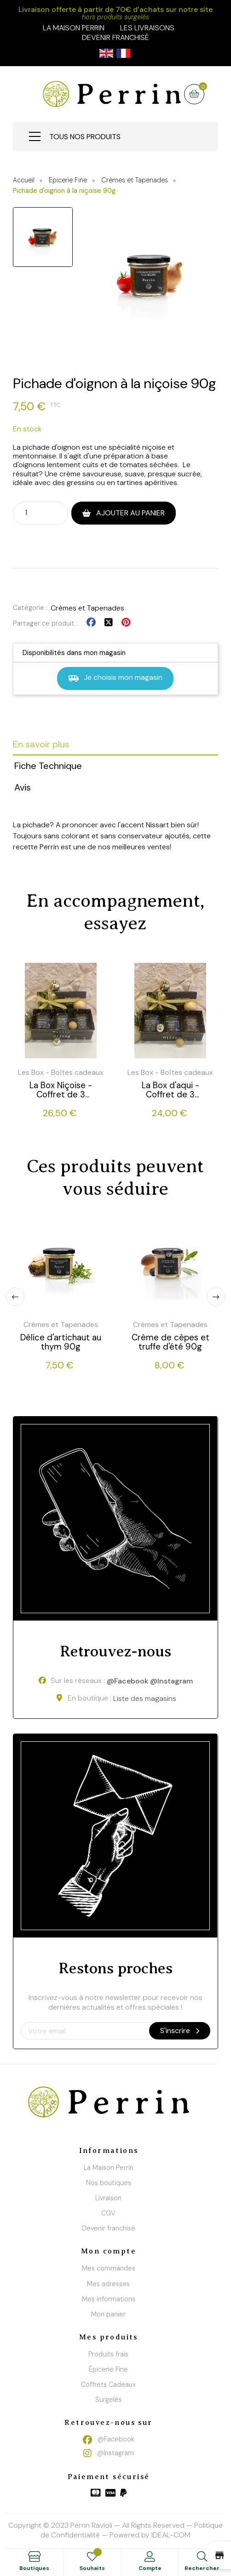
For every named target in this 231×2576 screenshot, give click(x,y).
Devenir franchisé (115, 37)
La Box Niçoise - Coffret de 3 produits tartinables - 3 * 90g (60, 1090)
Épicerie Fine (108, 2369)
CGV (108, 2213)
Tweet (108, 622)
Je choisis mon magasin (115, 678)
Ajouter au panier (129, 513)
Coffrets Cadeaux (108, 2384)
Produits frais (108, 2354)
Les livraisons (147, 28)
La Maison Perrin (108, 2168)
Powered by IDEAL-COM (150, 2535)
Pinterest (125, 622)
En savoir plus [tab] (41, 744)
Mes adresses (108, 2284)
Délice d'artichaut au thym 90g (60, 1342)
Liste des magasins (144, 1699)
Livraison (108, 2198)
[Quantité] (32, 512)
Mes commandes (108, 2268)
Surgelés (108, 2399)
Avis (22, 787)
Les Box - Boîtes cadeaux (61, 1072)
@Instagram (171, 1681)
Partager (91, 622)
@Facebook (127, 1681)
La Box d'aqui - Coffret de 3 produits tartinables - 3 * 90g (170, 1090)
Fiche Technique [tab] (48, 766)
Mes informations (108, 2299)
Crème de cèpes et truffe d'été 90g (170, 1342)
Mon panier (108, 2314)
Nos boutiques (108, 2183)
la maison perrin (73, 28)
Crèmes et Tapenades (87, 608)
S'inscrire (179, 2030)
